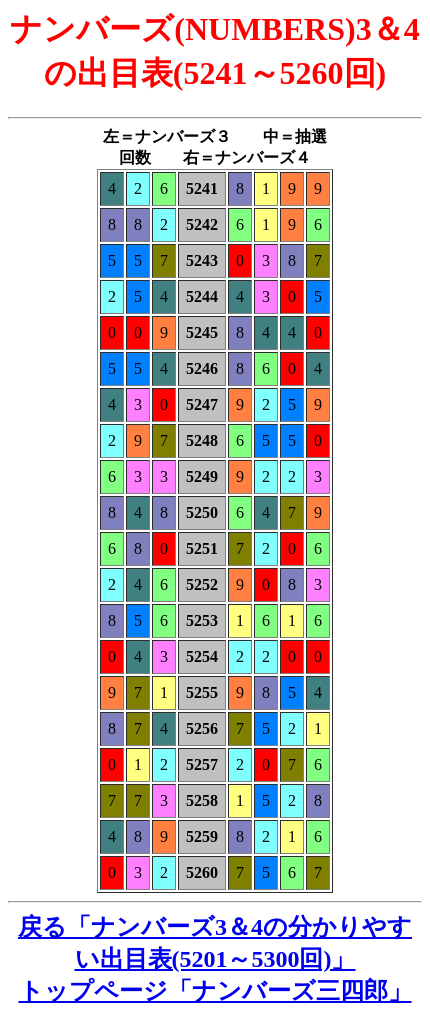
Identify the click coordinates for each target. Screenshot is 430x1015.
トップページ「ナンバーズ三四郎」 (215, 991)
